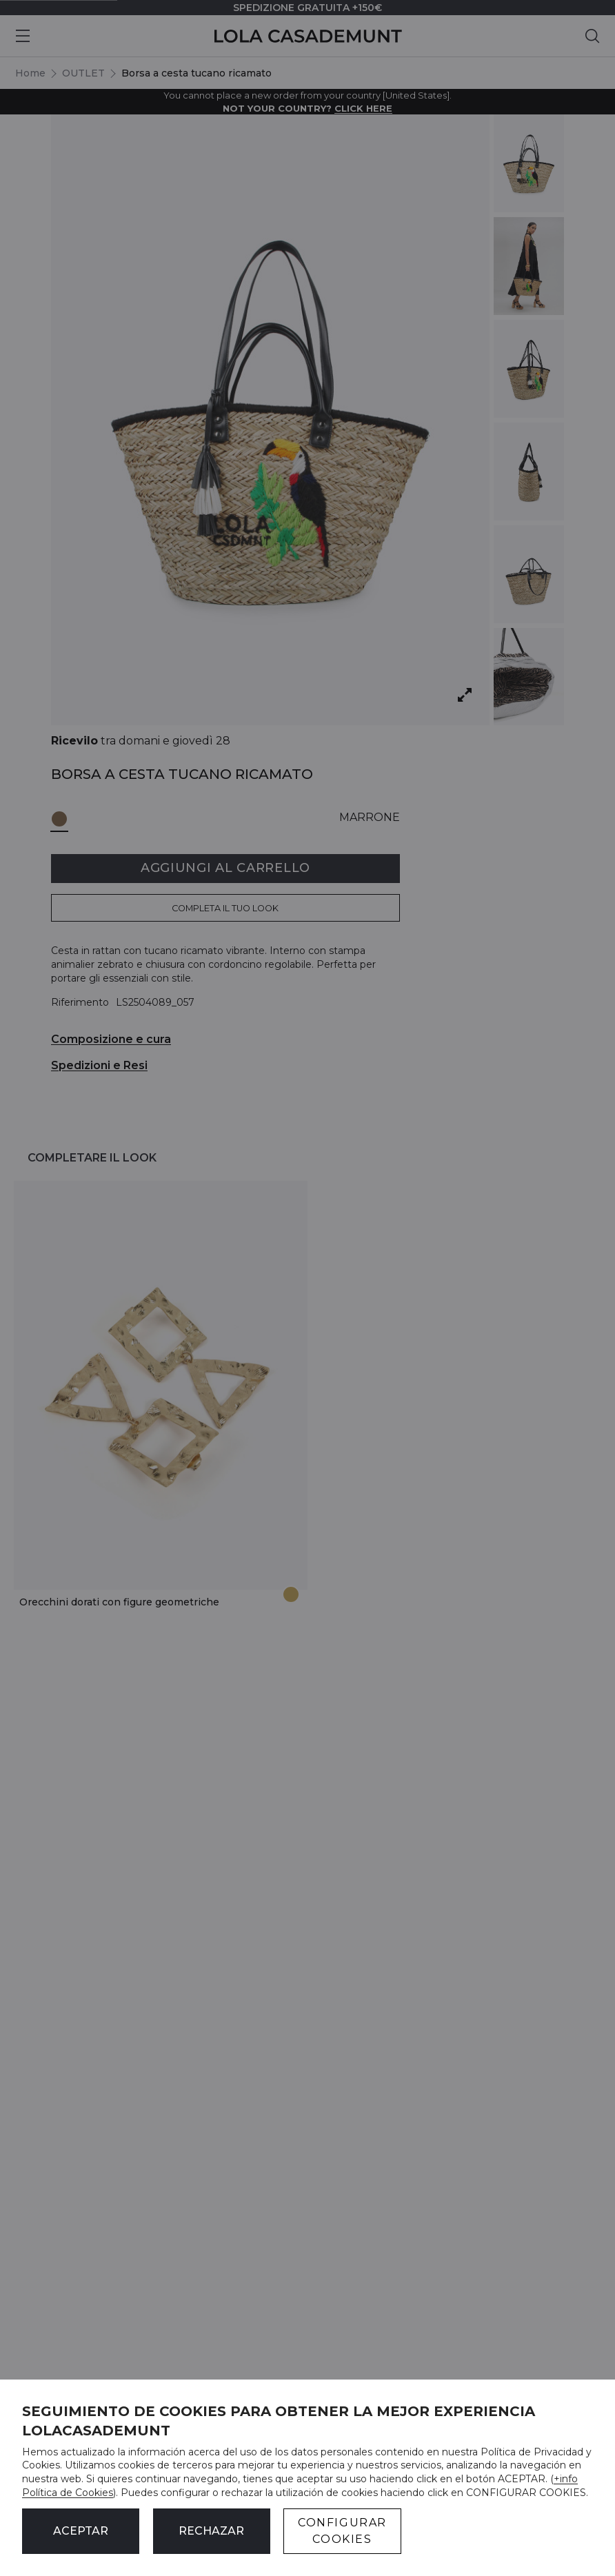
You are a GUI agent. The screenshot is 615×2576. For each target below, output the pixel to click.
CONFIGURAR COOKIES (342, 2531)
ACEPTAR (80, 2530)
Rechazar (211, 2530)
